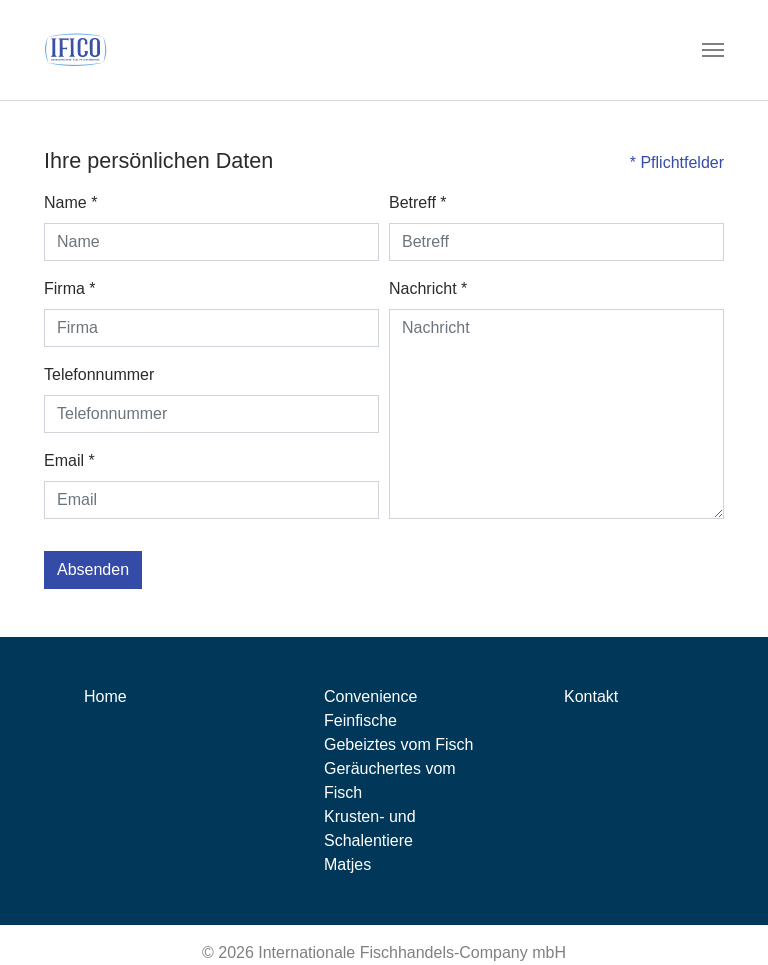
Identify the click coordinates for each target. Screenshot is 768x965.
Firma (70, 288)
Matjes (347, 864)
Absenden (93, 569)
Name (70, 202)
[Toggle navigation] (713, 50)
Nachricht (428, 288)
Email (69, 460)
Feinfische (360, 720)
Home (105, 696)
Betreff (418, 202)
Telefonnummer (99, 374)
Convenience (370, 696)
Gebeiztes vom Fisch (398, 744)
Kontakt (591, 696)
